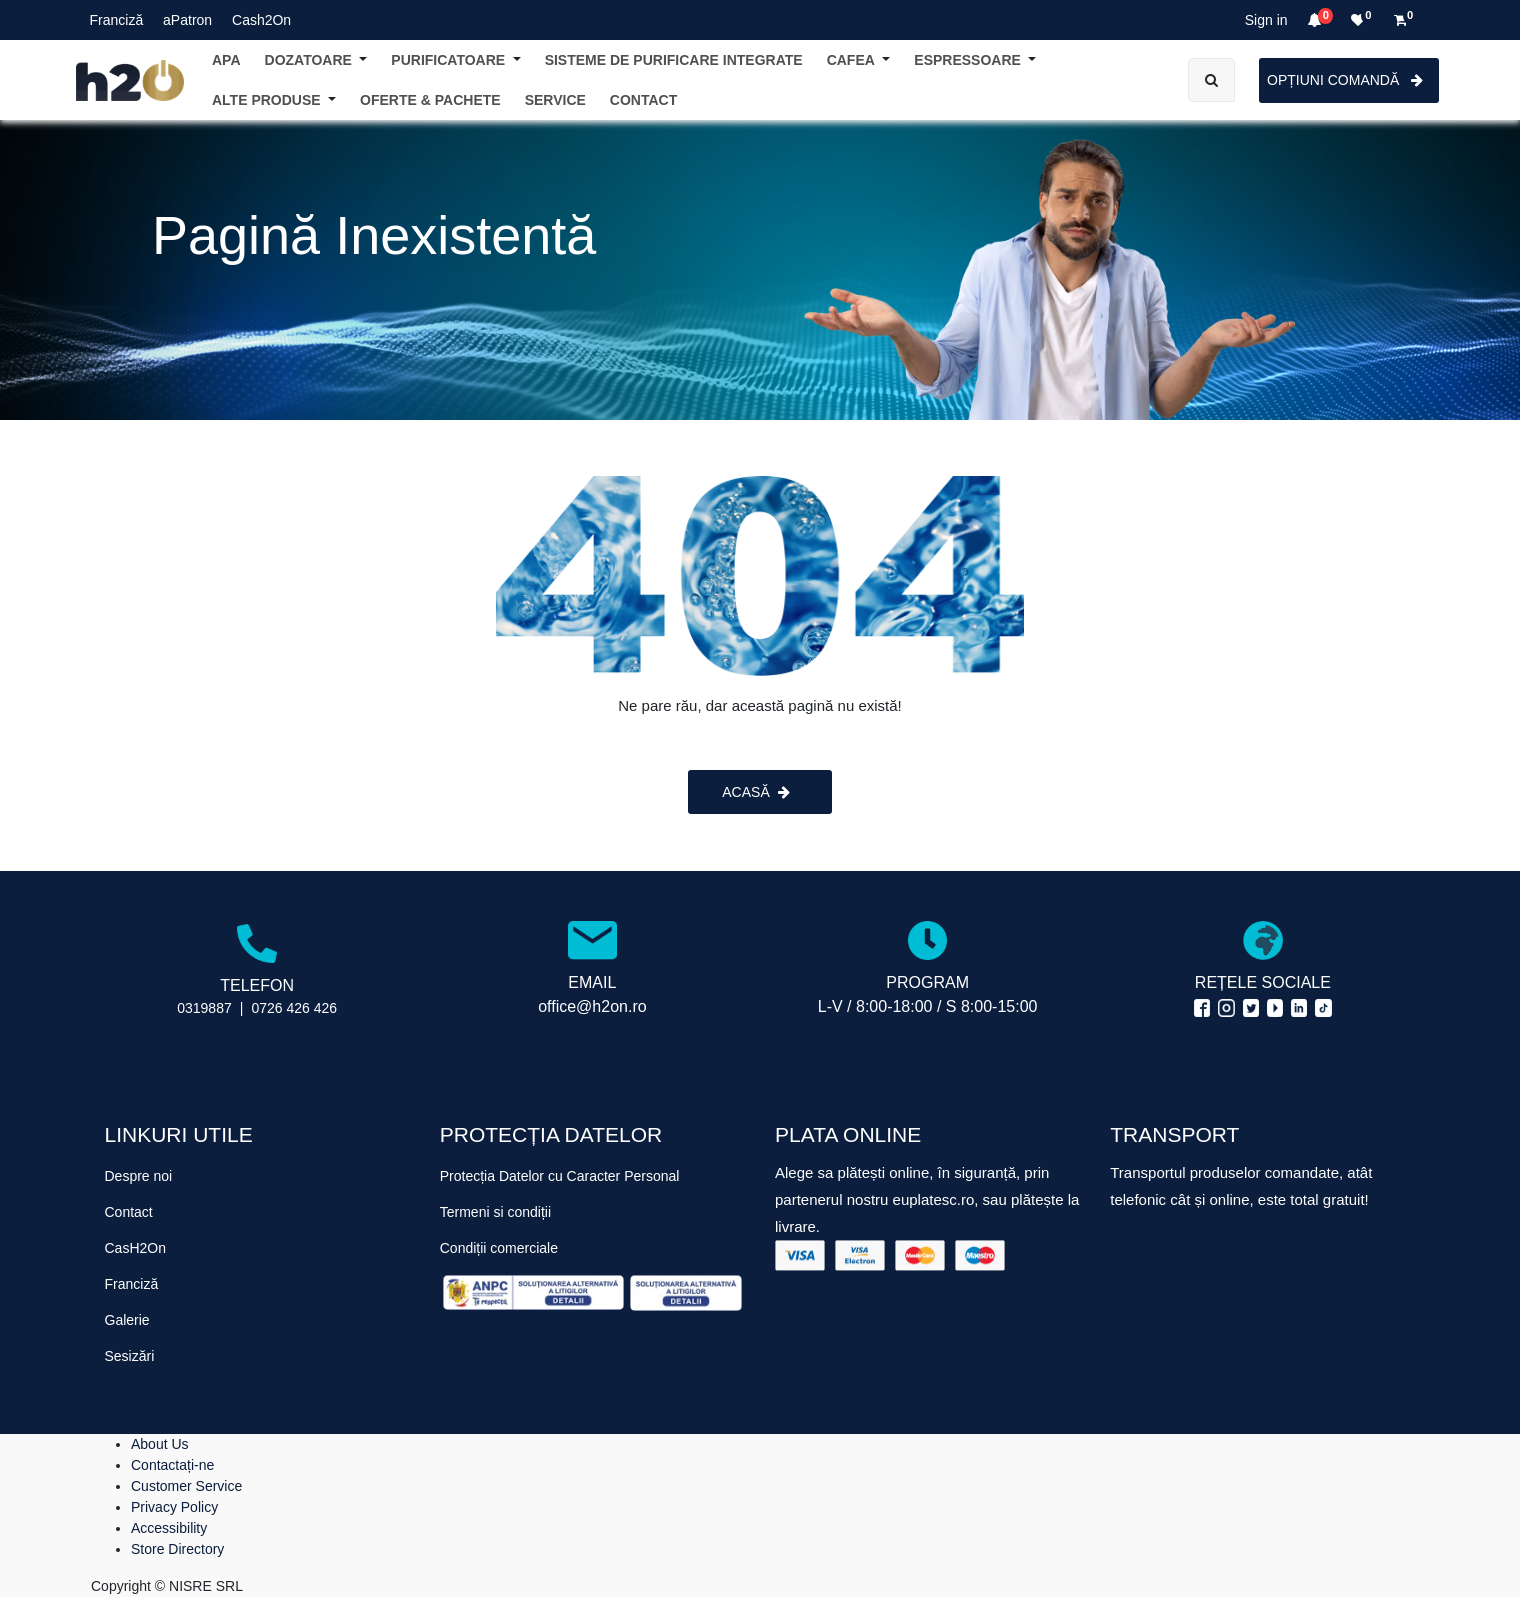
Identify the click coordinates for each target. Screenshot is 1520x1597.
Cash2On (261, 20)
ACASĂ (755, 792)
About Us (160, 1444)
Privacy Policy (174, 1507)
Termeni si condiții (495, 1212)
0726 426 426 (294, 1008)
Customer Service (186, 1486)
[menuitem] (643, 100)
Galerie (127, 1320)
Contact (129, 1212)
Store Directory (177, 1549)
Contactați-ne (172, 1465)
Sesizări (130, 1356)
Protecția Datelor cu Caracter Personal (560, 1176)
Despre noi (139, 1176)
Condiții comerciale (499, 1248)
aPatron (187, 20)
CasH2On (135, 1248)
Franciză (117, 20)
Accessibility (169, 1528)
